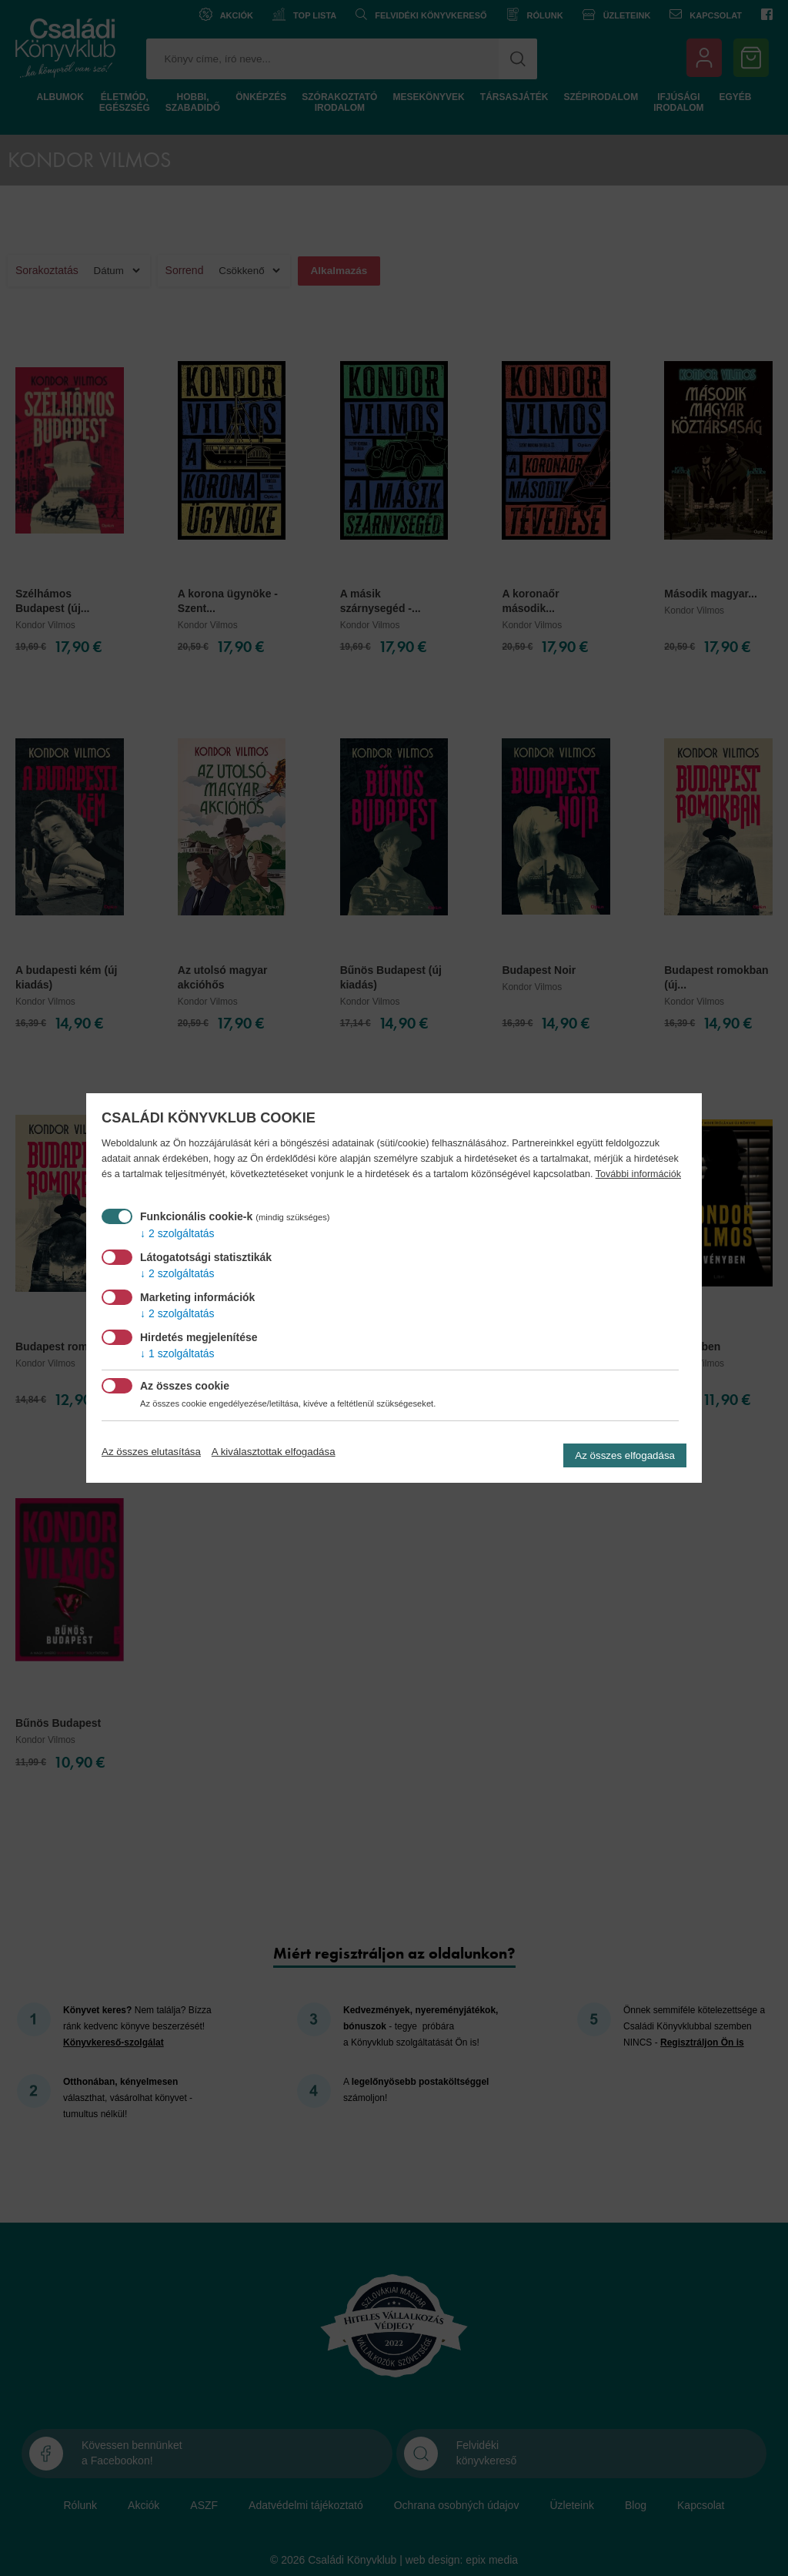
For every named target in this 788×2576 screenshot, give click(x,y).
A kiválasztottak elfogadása (274, 1451)
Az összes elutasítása (151, 1451)
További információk (638, 1174)
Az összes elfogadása (625, 1455)
